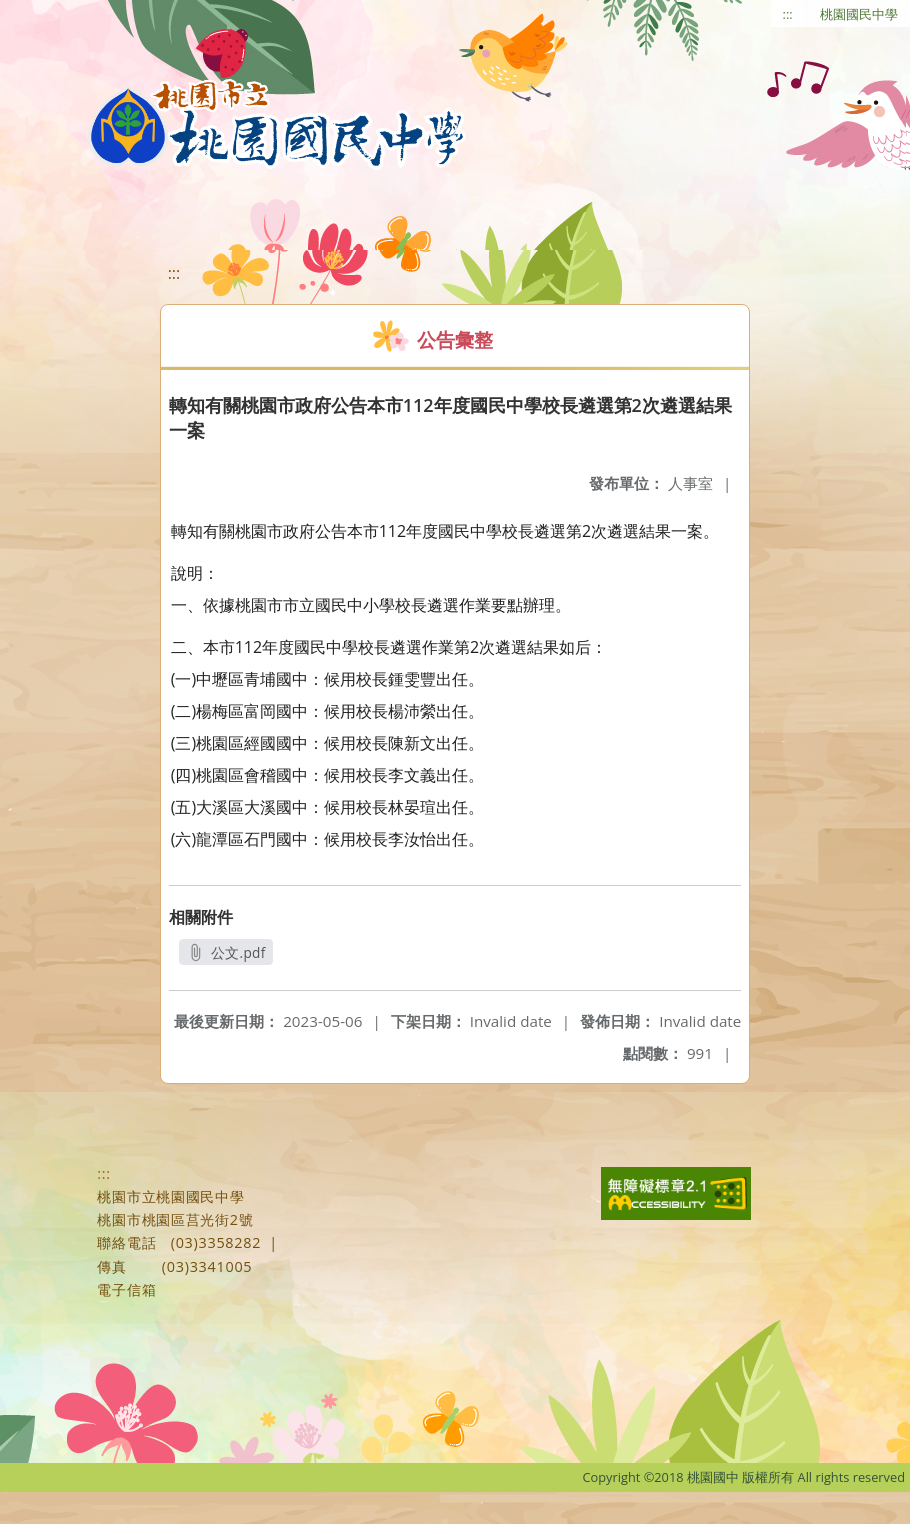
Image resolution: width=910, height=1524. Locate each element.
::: (788, 14)
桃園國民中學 (859, 14)
